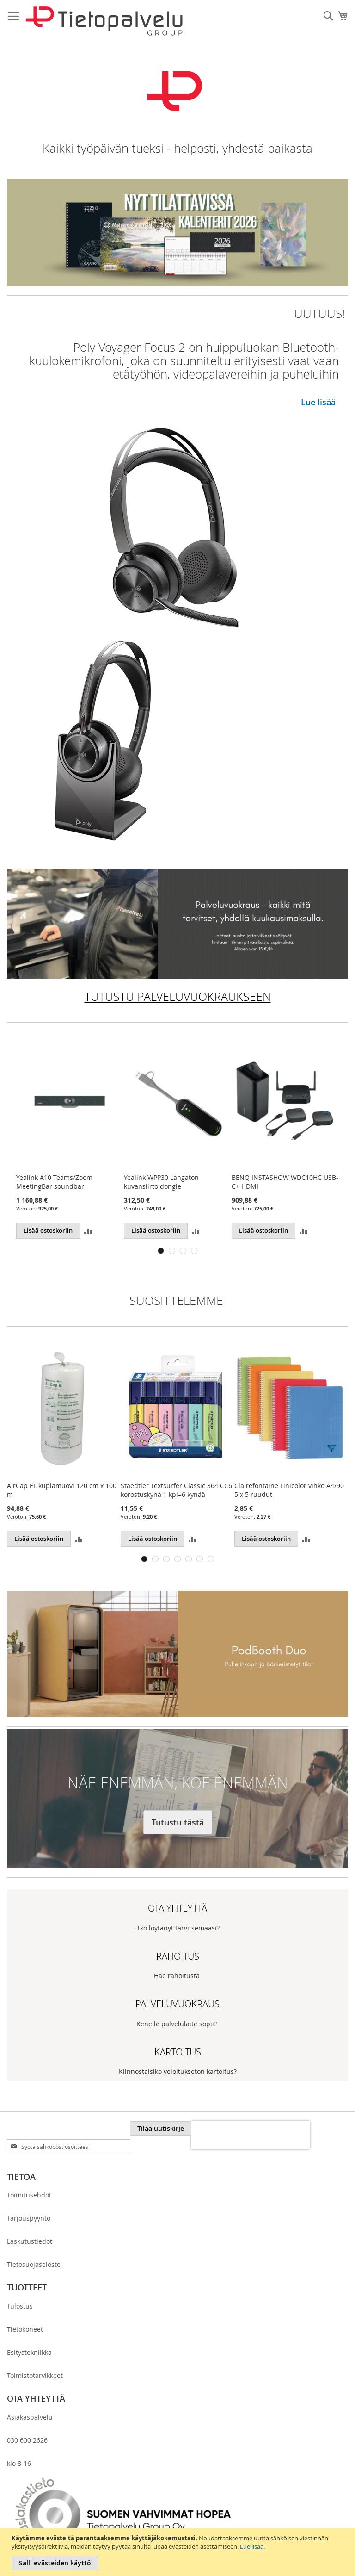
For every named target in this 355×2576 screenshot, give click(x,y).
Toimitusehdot (29, 2195)
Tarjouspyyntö (28, 2218)
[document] (179, 2552)
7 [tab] (211, 1559)
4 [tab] (194, 1251)
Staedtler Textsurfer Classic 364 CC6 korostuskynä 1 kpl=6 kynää (176, 1490)
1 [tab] (161, 1251)
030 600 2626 (27, 2440)
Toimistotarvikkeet (35, 2375)
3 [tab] (183, 1251)
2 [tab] (172, 1251)
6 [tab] (199, 1559)
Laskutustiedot (29, 2241)
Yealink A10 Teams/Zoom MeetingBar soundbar (54, 1182)
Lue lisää (251, 2546)
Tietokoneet (25, 2329)
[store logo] (104, 21)
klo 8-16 (19, 2463)
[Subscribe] (160, 2128)
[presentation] (250, 2135)
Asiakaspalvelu (30, 2417)
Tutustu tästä (178, 1822)
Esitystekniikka (29, 2352)
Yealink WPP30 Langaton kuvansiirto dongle (161, 1182)
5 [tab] (188, 1559)
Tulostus (20, 2306)
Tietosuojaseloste (34, 2264)
